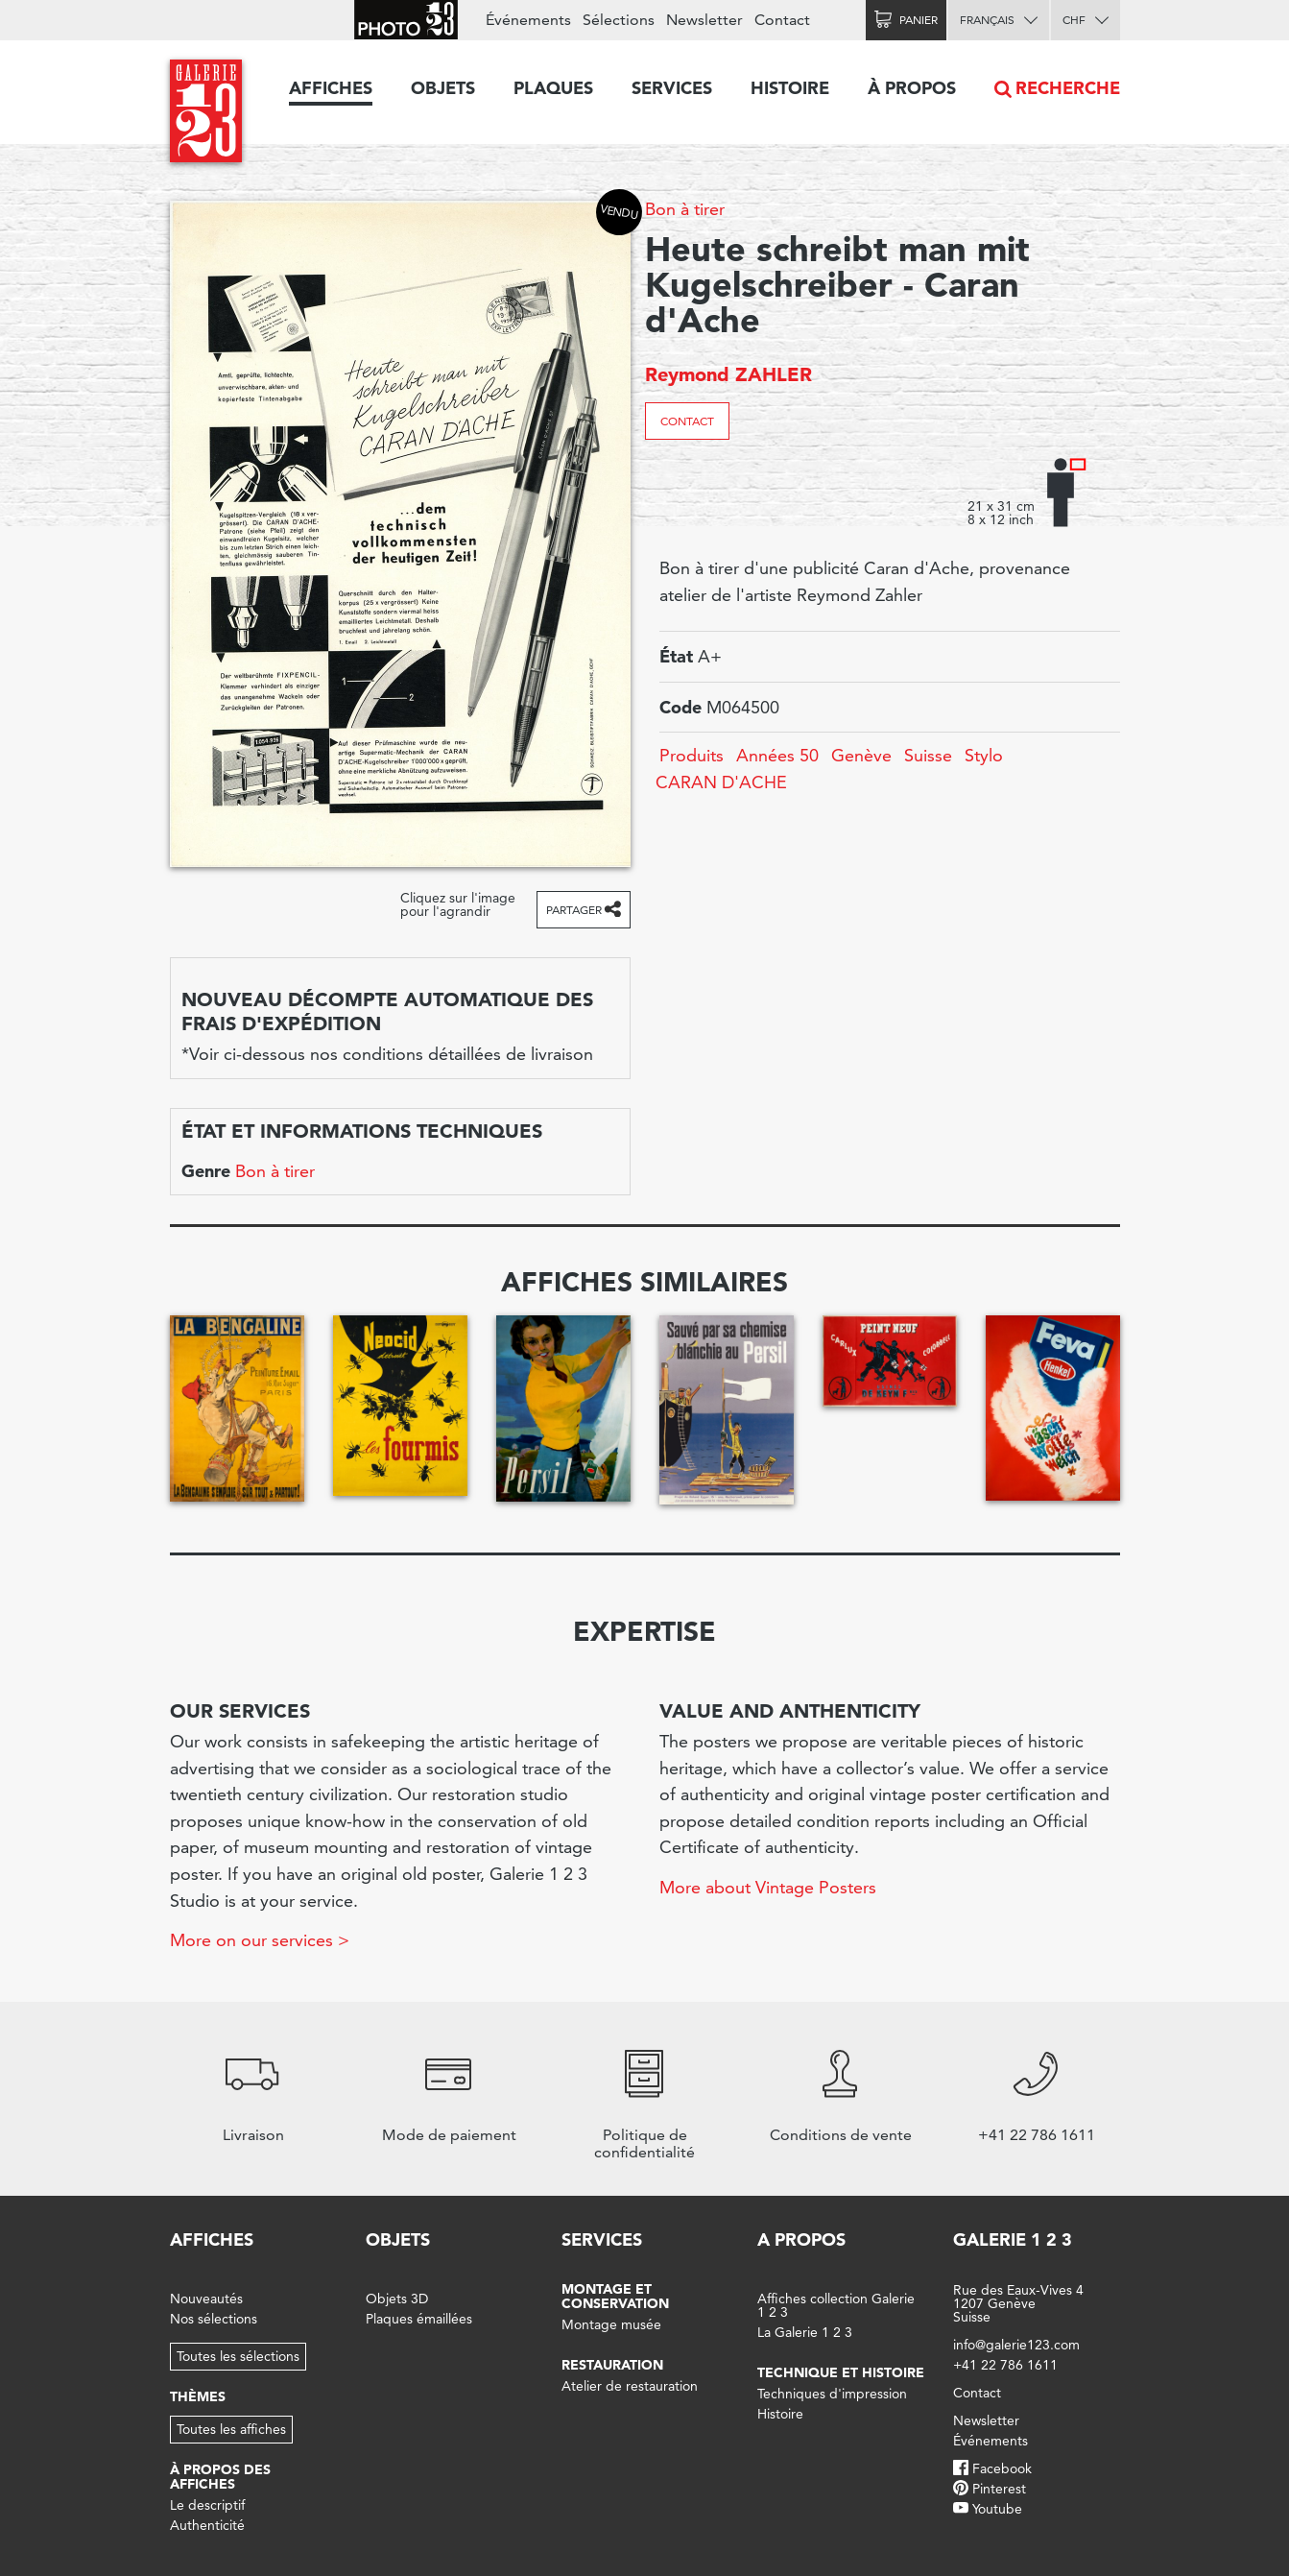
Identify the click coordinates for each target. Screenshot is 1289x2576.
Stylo (984, 755)
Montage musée (611, 2324)
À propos (912, 88)
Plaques (553, 88)
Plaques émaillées (419, 2318)
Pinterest (999, 2488)
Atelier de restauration (629, 2386)
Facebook (1002, 2468)
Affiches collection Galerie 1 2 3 (836, 2305)
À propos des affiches (220, 2476)
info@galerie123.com (1016, 2344)
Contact (687, 421)
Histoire (790, 88)
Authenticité (207, 2525)
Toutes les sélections (238, 2356)
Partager (574, 910)
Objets (443, 88)
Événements (528, 20)
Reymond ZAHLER (728, 374)
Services (672, 88)
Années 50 (777, 755)
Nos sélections (213, 2318)
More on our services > (259, 1940)
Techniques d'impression (832, 2393)
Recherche (1067, 88)
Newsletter (704, 20)
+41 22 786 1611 (1005, 2364)
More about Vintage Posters (767, 1887)
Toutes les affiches (231, 2429)
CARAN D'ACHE (721, 782)
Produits (691, 755)
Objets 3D (397, 2298)
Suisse (928, 755)
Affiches (330, 88)
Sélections (619, 20)
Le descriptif (207, 2505)
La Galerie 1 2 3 (804, 2332)
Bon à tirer (685, 209)
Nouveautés (206, 2298)
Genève (861, 755)
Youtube (997, 2508)
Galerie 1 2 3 (1012, 2239)
